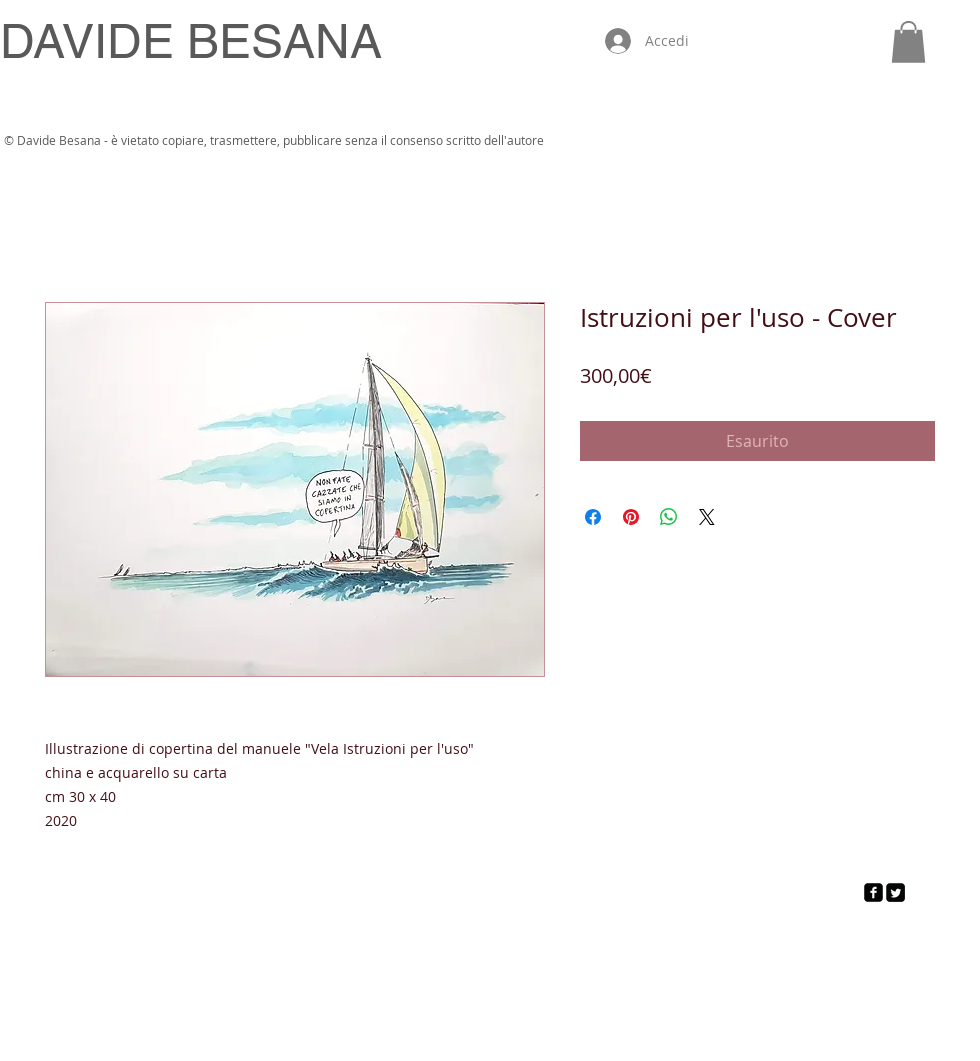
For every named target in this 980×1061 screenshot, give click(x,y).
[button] (908, 42)
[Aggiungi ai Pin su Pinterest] (631, 517)
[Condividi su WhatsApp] (669, 517)
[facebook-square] (873, 892)
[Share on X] (707, 517)
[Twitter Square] (895, 892)
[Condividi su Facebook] (593, 517)
